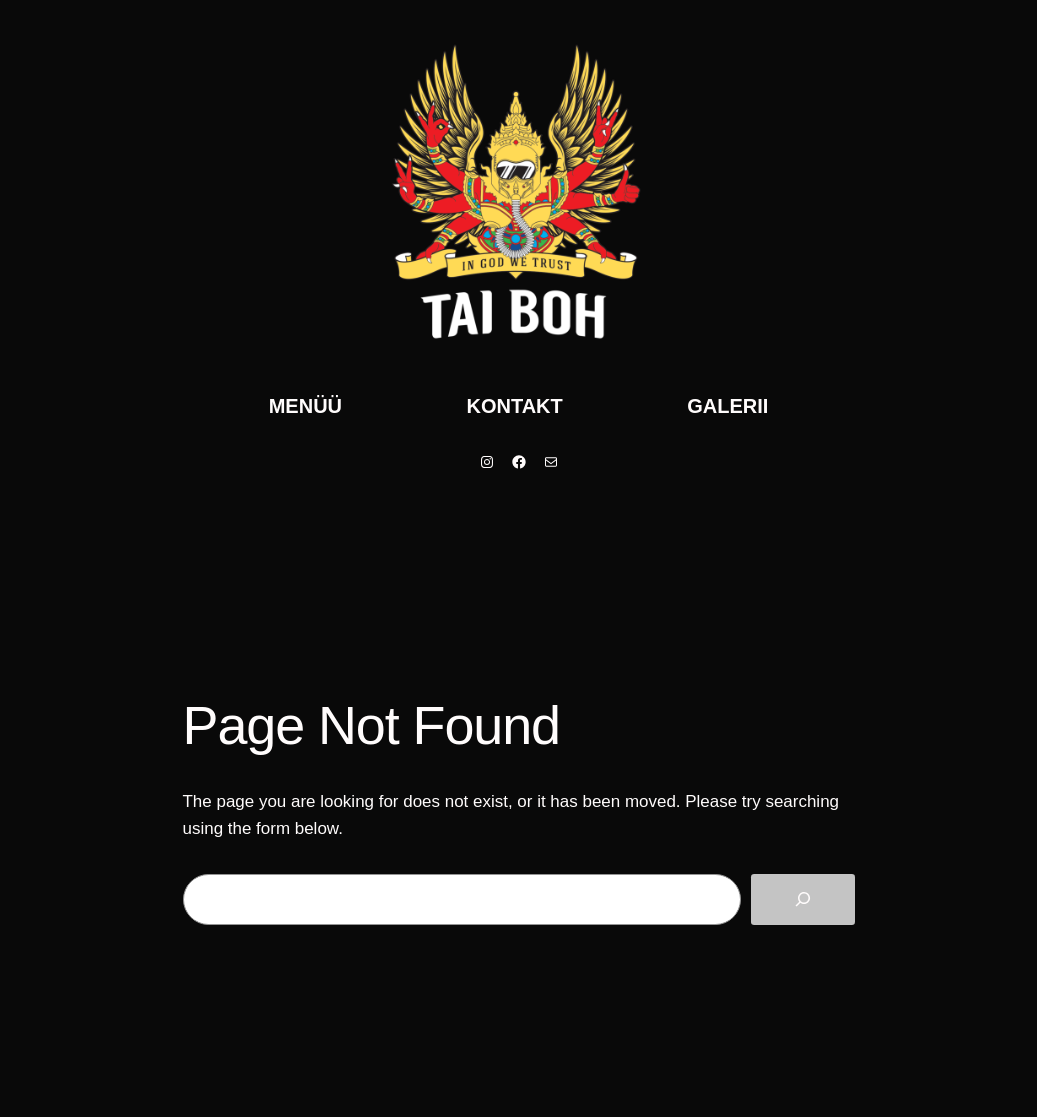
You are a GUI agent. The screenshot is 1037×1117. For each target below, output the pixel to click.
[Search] (803, 899)
